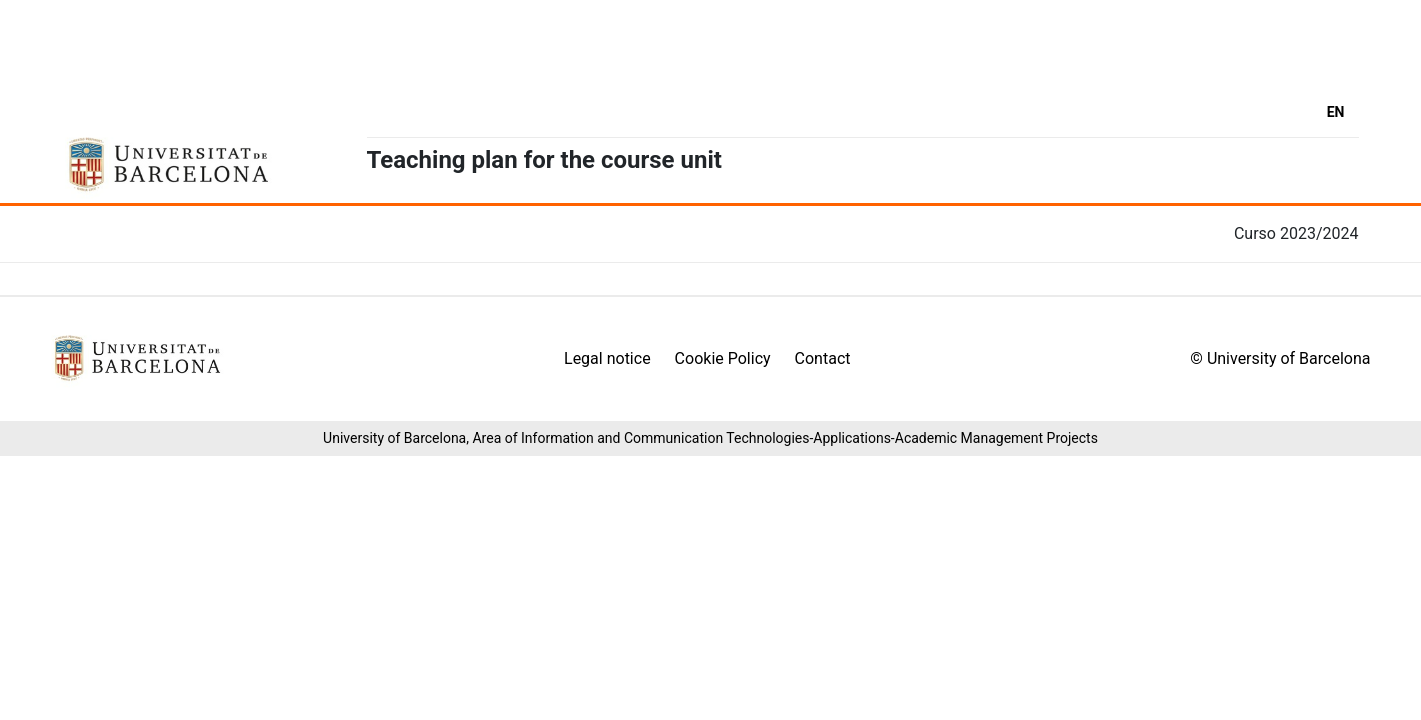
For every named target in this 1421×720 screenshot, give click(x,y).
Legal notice (607, 358)
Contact (823, 358)
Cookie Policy (723, 358)
